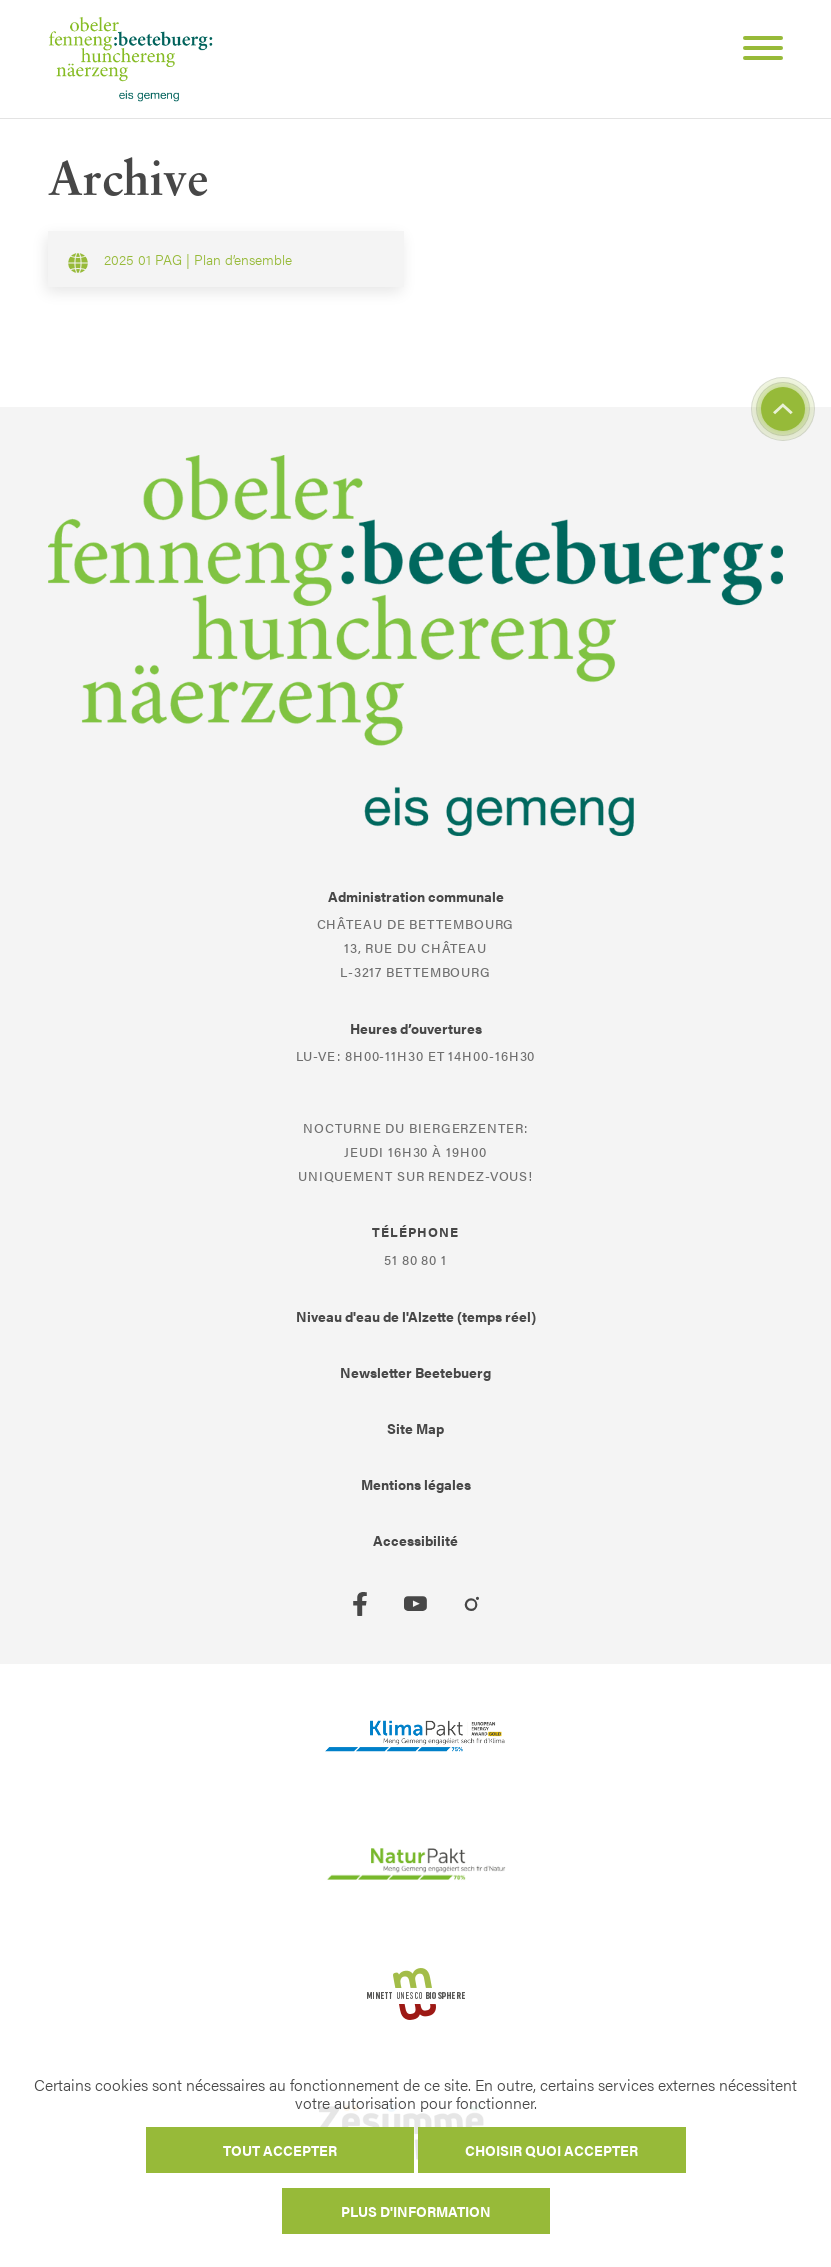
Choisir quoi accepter (551, 2150)
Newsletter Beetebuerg (415, 1372)
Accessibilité (415, 1540)
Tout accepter (280, 2150)
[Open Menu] (755, 51)
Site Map (415, 1428)
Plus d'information (416, 2211)
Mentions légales (416, 1484)
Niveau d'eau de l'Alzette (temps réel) (416, 1316)
